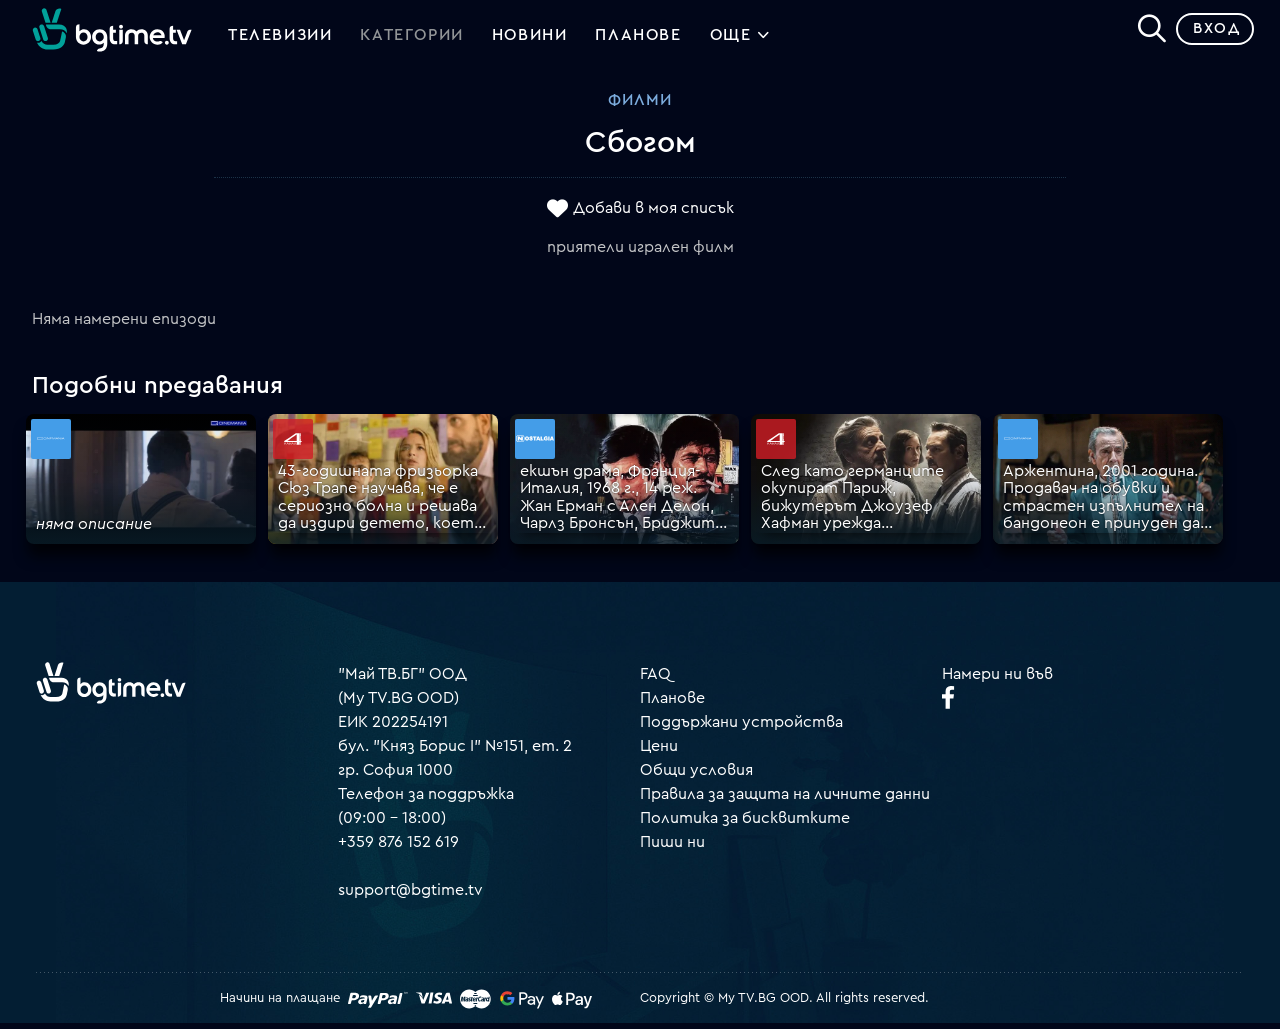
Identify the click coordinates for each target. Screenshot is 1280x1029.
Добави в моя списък (653, 213)
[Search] (1146, 31)
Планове (672, 703)
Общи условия (696, 775)
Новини (530, 38)
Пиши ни (672, 847)
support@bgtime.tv (410, 895)
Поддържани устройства (741, 727)
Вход (1210, 34)
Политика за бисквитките (745, 823)
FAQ (655, 679)
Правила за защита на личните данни (785, 799)
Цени (659, 751)
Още (740, 40)
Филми (640, 105)
